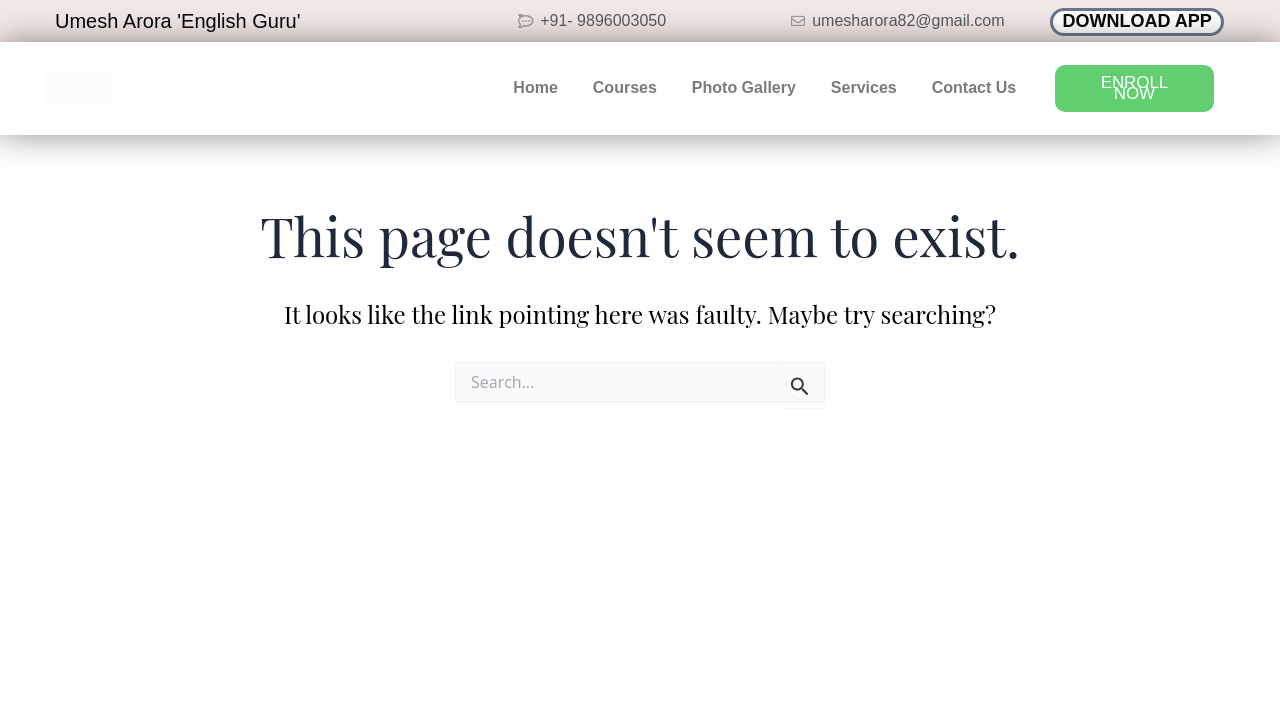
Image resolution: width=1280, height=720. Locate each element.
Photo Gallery (744, 87)
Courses (625, 87)
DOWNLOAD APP (1137, 21)
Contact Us (974, 87)
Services (864, 87)
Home (535, 87)
